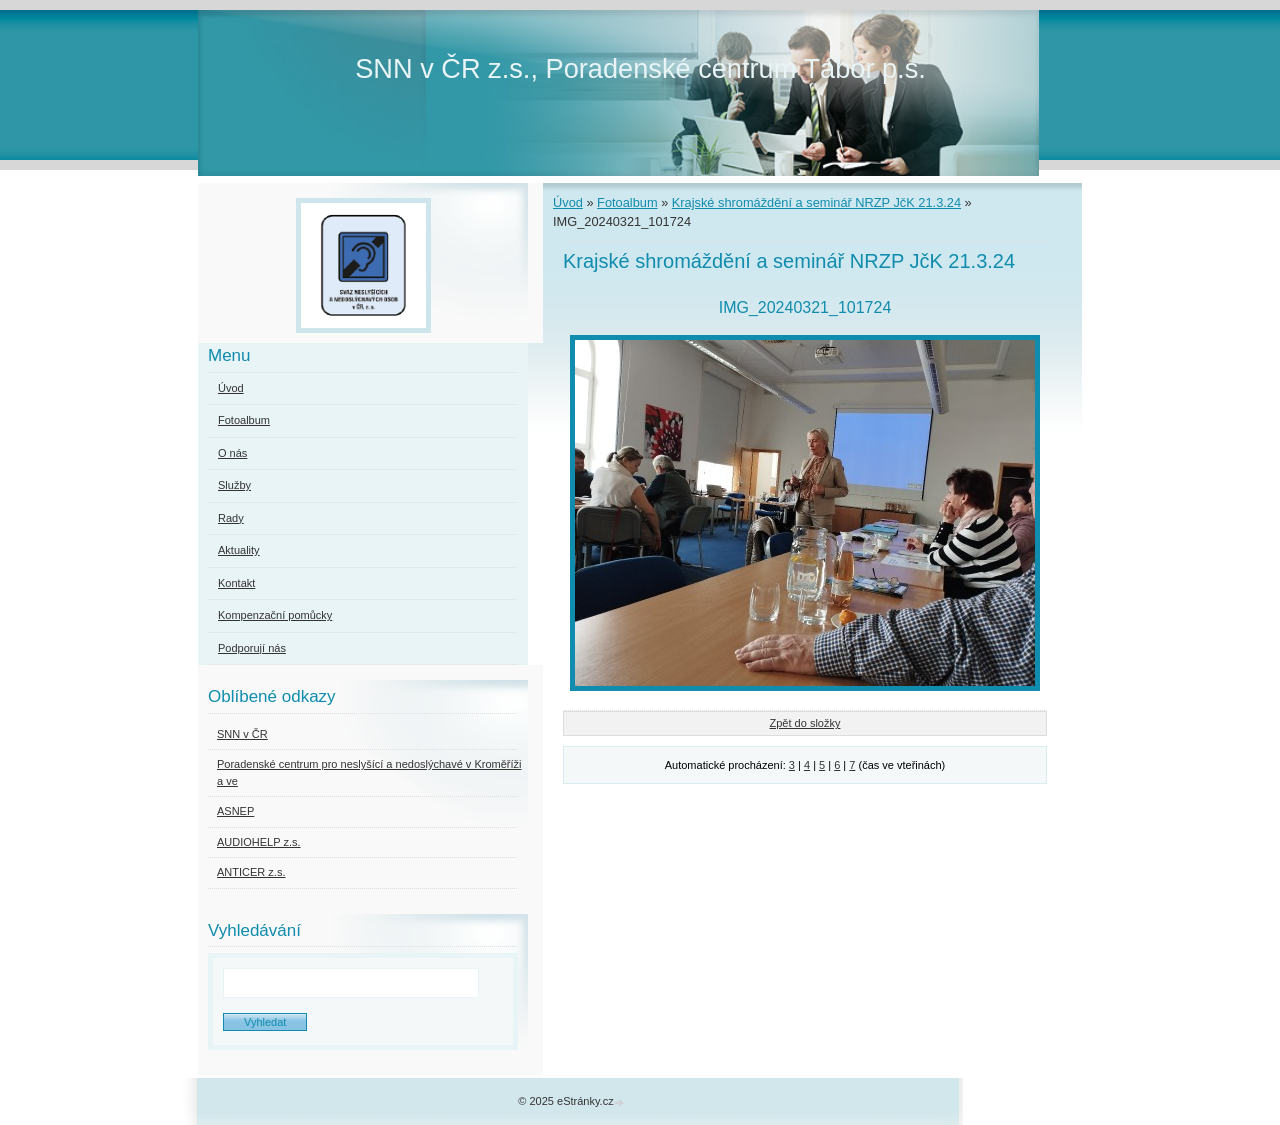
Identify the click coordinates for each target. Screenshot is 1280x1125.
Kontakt (236, 583)
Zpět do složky (805, 723)
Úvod (568, 202)
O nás (232, 453)
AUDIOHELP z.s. (259, 842)
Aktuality (239, 550)
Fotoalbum (627, 202)
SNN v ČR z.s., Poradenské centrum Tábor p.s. (640, 68)
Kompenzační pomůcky (275, 615)
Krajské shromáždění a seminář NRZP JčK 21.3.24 (816, 202)
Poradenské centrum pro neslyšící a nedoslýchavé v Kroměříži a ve (369, 772)
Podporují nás (252, 648)
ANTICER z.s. (251, 872)
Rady (231, 518)
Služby (234, 485)
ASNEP (235, 811)
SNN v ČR (242, 734)
